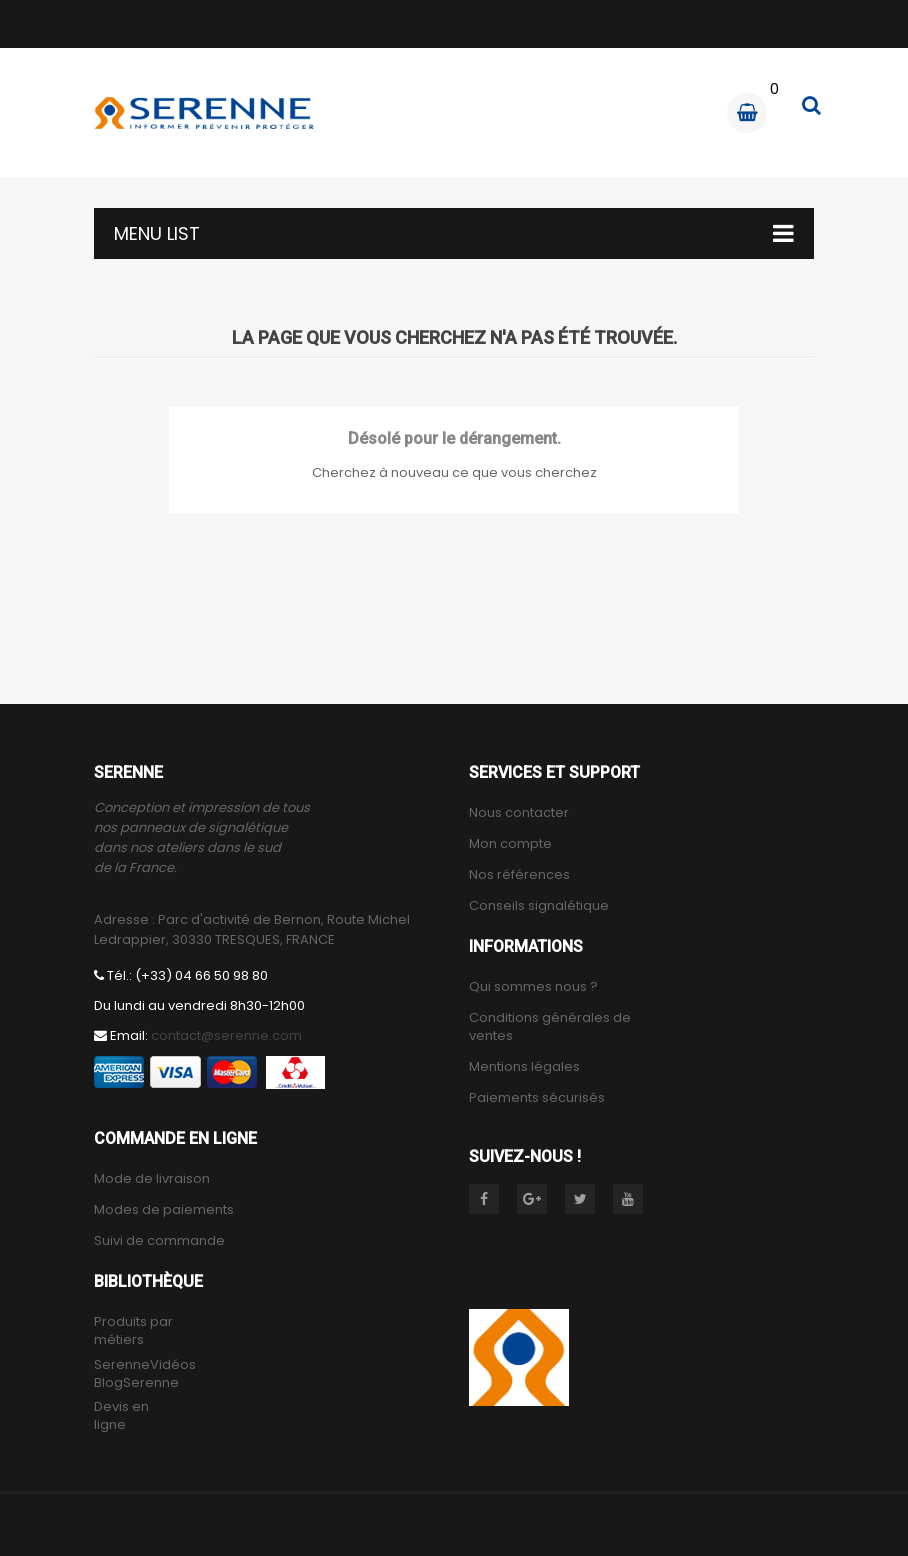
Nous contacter (519, 813)
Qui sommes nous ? (533, 987)
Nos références (519, 875)
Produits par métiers (133, 1331)
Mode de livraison (152, 1179)
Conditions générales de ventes (550, 1027)
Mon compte (510, 844)
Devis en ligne (121, 1416)
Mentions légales (524, 1067)
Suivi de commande (159, 1241)
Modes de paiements (164, 1210)
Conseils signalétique (539, 906)
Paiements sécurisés (537, 1098)
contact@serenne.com (226, 1035)
